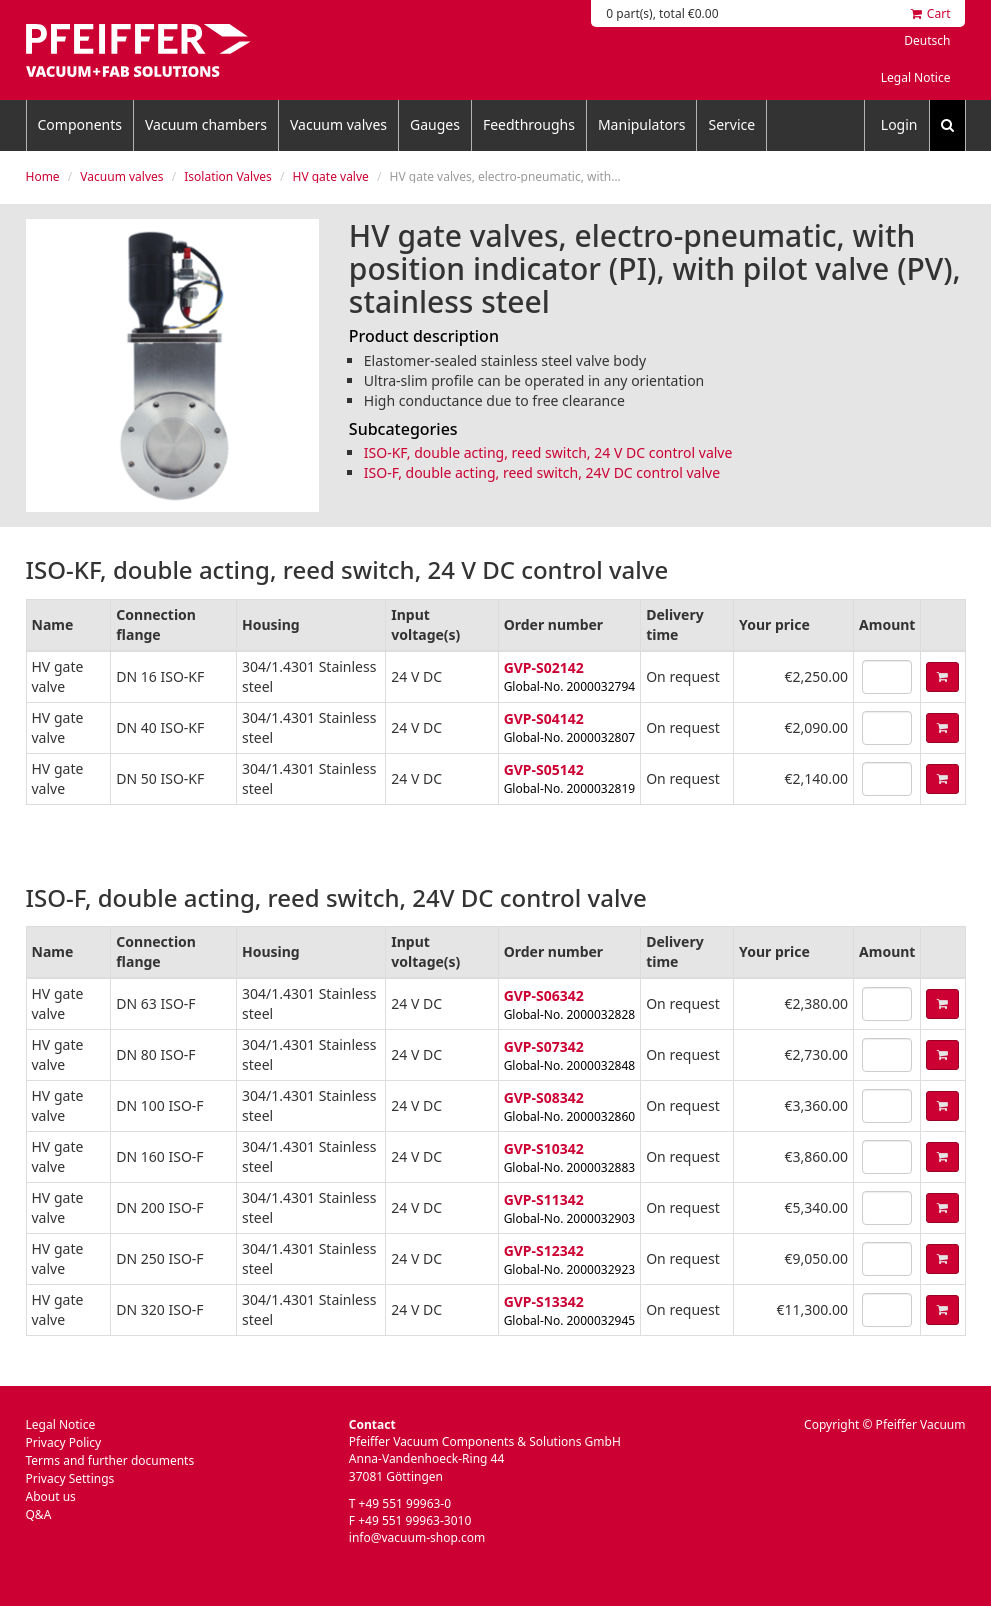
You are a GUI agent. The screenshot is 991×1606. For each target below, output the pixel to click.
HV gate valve (331, 176)
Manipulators (642, 124)
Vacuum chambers (206, 124)
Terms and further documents (110, 1460)
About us (51, 1496)
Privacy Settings (70, 1478)
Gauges (435, 124)
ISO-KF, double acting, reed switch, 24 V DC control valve (548, 452)
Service (731, 124)
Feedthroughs (529, 124)
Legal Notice (916, 77)
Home (43, 176)
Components (80, 124)
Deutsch (927, 40)
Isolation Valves (228, 176)
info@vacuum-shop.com (417, 1537)
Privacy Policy (64, 1442)
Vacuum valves (338, 124)
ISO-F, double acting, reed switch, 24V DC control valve (542, 472)
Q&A (39, 1514)
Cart (931, 13)
